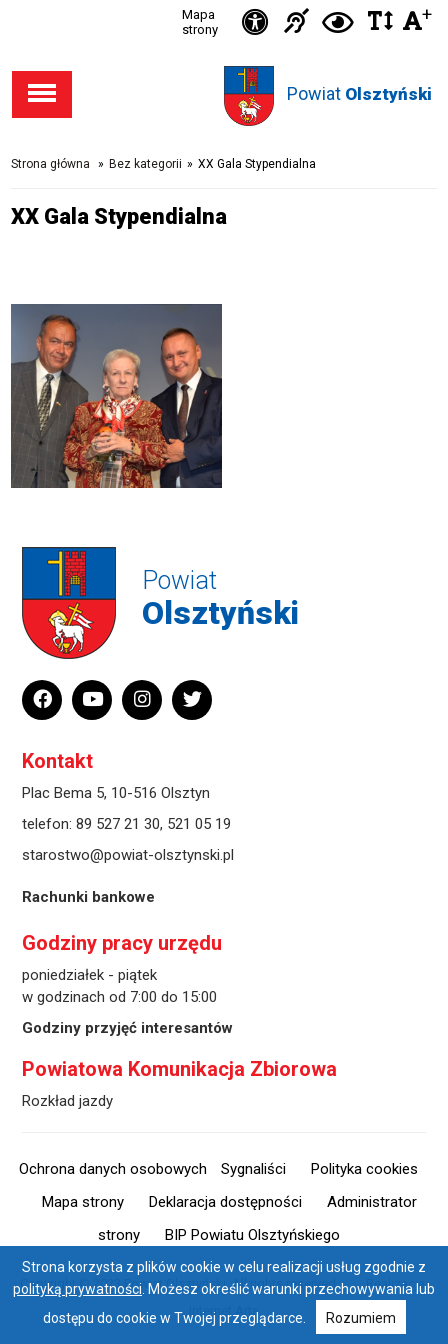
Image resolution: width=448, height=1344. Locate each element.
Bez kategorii (145, 164)
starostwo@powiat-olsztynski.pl (128, 855)
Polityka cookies (364, 1169)
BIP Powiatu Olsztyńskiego (252, 1235)
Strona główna (50, 164)
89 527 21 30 (118, 824)
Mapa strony (200, 22)
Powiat (359, 93)
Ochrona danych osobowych (113, 1169)
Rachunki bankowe (88, 897)
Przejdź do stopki (224, 0)
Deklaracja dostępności (225, 1202)
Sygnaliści (253, 1169)
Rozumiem (361, 1318)
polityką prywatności (77, 1289)
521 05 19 (199, 824)
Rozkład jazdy (67, 1101)
